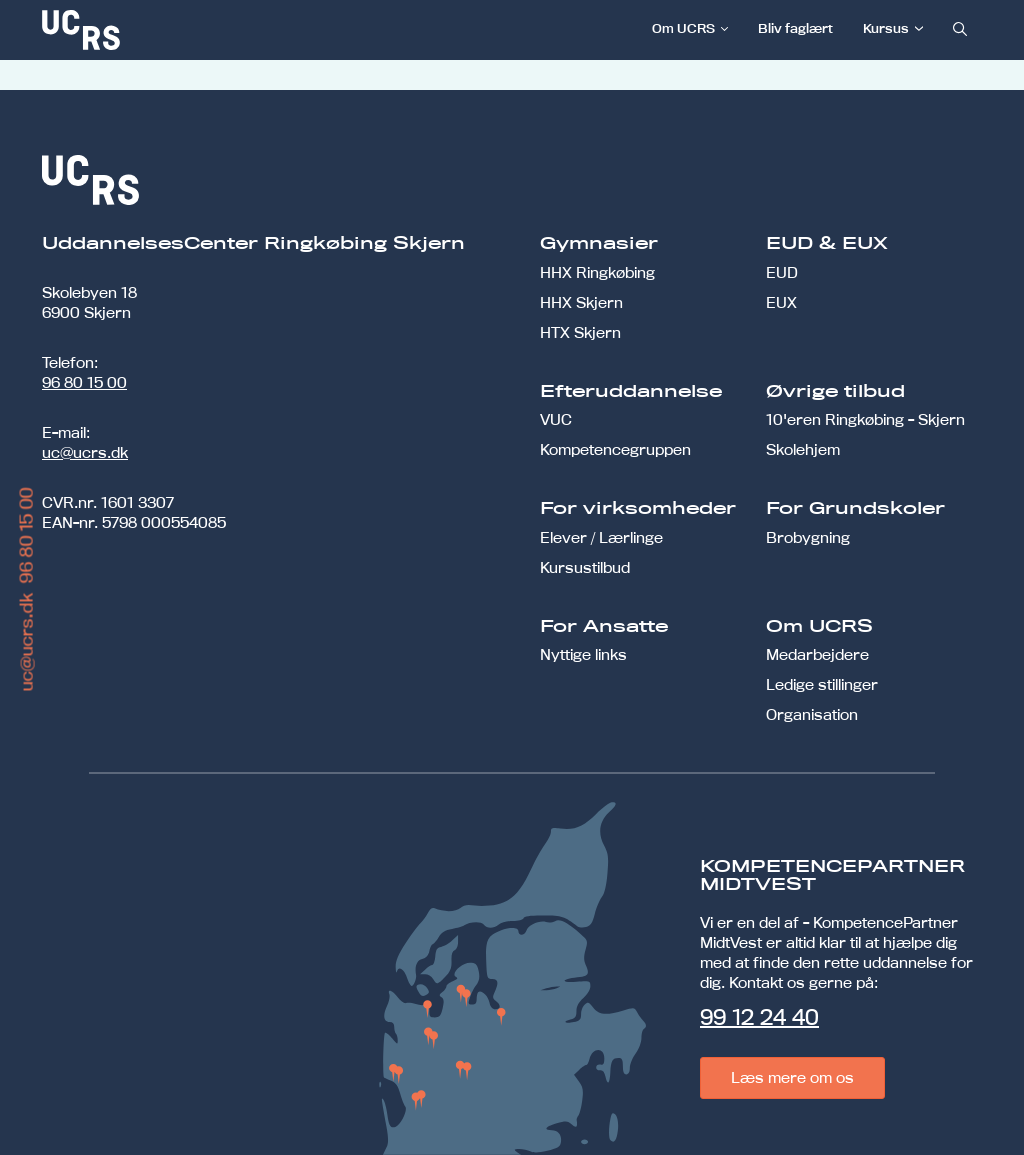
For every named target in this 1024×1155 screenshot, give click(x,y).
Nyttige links (583, 654)
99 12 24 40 (759, 1017)
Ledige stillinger (822, 684)
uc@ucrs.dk (85, 452)
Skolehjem (803, 449)
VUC (556, 419)
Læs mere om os (792, 1077)
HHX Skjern (581, 302)
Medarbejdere (817, 654)
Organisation (812, 714)
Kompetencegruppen (615, 449)
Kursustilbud (585, 567)
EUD (782, 272)
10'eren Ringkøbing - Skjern (865, 419)
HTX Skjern (580, 332)
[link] (147, 30)
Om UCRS (683, 28)
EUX (781, 302)
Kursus (886, 28)
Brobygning (808, 537)
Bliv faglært (795, 28)
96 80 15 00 (84, 382)
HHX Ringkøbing (597, 272)
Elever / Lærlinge (601, 537)
